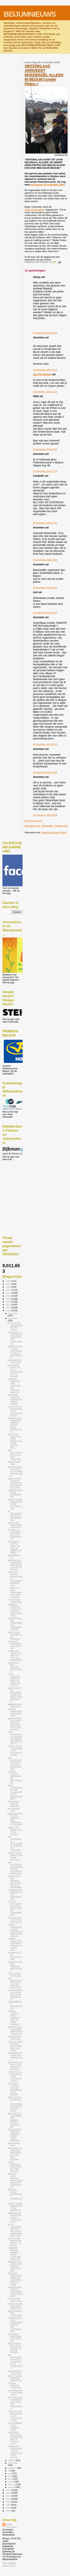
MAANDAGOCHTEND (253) (14, 2372)
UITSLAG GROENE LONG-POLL (14, 2385)
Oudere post (61, 825)
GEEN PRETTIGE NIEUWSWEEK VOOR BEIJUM (14, 2166)
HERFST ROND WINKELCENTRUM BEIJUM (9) (14, 1856)
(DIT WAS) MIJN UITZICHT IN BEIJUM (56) (14, 1920)
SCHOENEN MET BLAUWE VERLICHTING (14, 1667)
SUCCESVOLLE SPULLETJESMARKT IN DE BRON (14, 2065)
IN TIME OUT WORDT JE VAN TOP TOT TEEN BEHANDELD (14, 1655)
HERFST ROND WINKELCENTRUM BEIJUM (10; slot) (14, 1504)
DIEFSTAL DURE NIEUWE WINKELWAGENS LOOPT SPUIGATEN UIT (14, 2180)
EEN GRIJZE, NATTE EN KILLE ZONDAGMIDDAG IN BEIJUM (14, 1370)
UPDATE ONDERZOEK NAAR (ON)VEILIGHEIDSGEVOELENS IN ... (14, 1930)
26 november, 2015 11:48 (45, 772)
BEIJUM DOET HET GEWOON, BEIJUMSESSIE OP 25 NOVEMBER (14, 1881)
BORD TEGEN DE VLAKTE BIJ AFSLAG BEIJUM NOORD (14, 2347)
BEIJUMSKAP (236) (13, 1463)
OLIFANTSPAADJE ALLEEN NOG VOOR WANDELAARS (14, 1994)
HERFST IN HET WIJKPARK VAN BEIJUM (14, 2378)
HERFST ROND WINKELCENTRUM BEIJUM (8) (14, 2207)
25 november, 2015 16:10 (45, 370)
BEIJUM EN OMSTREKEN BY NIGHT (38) (14, 1645)
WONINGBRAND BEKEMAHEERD (15, 2005)
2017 (8, 1304)
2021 (8, 1293)
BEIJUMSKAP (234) (13, 2144)
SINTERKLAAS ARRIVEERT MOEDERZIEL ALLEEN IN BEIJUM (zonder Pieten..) (44, 75)
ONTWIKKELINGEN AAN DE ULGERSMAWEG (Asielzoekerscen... (14, 1338)
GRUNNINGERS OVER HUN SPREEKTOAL (14, 2056)
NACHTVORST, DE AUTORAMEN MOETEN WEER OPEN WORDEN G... (14, 1695)
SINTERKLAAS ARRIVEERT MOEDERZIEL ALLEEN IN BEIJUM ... (14, 1564)
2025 (8, 1281)
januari (11, 2487)
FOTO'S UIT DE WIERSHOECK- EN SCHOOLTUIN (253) (14, 1750)
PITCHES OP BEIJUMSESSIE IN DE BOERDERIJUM (14, 1534)
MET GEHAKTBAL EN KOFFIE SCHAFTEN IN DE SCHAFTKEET (14, 2362)
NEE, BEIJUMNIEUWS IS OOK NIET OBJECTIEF (14, 1455)
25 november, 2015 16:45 (45, 449)
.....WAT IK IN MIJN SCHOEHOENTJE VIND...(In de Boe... (14, 1592)
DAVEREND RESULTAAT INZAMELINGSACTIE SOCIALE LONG (14, 2438)
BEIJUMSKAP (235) (13, 1810)
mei (10, 2476)
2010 (8, 2502)
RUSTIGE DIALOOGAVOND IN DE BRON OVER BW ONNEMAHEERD (14, 1908)
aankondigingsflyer (35, 209)
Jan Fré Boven (42, 374)
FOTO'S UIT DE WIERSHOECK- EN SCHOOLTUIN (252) (14, 2076)
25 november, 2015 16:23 (45, 391)
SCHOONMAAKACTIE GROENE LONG (14, 2426)
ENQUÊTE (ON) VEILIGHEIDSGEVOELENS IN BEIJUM (14, 2030)
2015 (8, 1310)
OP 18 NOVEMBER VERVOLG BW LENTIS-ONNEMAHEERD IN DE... (14, 2230)
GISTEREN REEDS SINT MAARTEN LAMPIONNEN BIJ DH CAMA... (14, 2279)
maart (11, 2482)
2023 (8, 1287)
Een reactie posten (33, 821)
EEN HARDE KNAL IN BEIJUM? (13, 1804)
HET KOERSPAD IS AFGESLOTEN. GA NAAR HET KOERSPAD (14, 1843)
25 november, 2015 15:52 (45, 333)
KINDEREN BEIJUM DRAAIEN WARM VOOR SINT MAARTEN (14, 2253)
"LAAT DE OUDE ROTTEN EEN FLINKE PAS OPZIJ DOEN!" (14, 2046)
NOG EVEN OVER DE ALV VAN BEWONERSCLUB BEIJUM (14, 2089)
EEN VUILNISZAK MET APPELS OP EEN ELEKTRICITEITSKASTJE (15, 1868)
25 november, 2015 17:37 (45, 523)
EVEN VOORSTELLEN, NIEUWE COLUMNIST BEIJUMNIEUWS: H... (14, 1738)
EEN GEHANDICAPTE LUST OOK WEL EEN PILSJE (14, 1983)
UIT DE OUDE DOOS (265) (14, 1974)
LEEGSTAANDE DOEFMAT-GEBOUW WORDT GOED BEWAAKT (14, 2135)
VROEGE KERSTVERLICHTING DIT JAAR (15, 1712)
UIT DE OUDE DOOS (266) (14, 1601)
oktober (12, 2460)
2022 (8, 1290)
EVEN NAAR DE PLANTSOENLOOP (14, 2392)
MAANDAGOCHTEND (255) (14, 1705)
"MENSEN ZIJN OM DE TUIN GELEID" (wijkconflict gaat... (14, 2266)
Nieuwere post (32, 825)
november (12, 1318)
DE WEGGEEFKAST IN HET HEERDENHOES (14, 1515)
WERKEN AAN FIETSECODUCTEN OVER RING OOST (14, 2217)
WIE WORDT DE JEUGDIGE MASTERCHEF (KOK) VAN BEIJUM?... (14, 2154)
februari (12, 2484)
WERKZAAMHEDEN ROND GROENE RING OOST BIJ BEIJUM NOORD (14, 1724)
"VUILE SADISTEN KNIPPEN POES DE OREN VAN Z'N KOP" (13, 1680)
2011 (8, 2499)
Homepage (47, 825)
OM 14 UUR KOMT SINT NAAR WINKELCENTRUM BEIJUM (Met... (14, 1441)
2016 (8, 1307)
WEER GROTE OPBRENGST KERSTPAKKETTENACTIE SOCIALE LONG (15, 2104)
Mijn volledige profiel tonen (9, 2564)
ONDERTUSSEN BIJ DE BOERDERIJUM (15, 1493)
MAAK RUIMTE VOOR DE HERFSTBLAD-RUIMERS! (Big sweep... (14, 1483)
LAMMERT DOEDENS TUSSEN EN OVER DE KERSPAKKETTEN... (14, 1610)
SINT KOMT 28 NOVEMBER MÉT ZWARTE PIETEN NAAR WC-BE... (14, 2120)
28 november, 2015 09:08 (45, 815)
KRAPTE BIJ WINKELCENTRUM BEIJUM (14, 1831)
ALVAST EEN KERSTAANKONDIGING (14, 1525)
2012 (8, 2496)
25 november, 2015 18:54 (45, 587)
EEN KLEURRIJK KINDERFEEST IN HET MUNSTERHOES (14, 1763)
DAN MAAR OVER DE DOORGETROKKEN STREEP (14, 1399)
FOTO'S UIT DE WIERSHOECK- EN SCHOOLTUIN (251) (14, 2416)
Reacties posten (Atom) (54, 832)
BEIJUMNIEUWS (30, 14)
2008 (8, 2507)
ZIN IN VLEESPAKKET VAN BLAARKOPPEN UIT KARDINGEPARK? (14, 1792)
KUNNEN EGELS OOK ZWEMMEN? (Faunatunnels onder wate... (14, 1944)
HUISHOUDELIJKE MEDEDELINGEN (14, 1956)
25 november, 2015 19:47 (45, 613)
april (10, 2479)
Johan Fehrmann (11, 2525)
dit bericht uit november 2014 (48, 184)
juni (10, 2473)
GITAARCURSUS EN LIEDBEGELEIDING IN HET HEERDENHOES (15, 2325)
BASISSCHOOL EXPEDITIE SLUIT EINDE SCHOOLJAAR (14, 1471)
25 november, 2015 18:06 (45, 560)
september (13, 2463)
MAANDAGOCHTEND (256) (14, 1361)
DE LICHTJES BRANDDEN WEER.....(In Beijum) (14, 2241)
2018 (8, 1301)
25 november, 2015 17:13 (45, 471)
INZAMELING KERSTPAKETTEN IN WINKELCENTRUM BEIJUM (14, 2452)
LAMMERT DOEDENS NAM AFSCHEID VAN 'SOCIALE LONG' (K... (13, 1386)
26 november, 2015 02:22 (45, 744)
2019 (8, 1299)
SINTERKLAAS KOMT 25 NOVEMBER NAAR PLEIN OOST (14, 2291)
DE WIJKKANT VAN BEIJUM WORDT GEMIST (14, 1326)
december (12, 1313)
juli (9, 2471)
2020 (8, 1296)
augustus (12, 2468)
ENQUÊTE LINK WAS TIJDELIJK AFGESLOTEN (14, 1966)
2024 (8, 1284)
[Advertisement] (19, 1181)
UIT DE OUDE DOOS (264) (14, 2300)
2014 (8, 2490)
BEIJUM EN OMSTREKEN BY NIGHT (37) (14, 2337)
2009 (8, 2505)
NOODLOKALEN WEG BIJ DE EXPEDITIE (15, 2306)
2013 (8, 2493)
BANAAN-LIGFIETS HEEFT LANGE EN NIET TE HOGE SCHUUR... (13, 2018)
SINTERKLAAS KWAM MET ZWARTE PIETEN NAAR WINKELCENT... (14, 1425)
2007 (8, 2510)
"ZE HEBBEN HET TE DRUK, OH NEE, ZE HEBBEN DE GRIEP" (14, 1547)
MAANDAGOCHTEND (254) (14, 2038)
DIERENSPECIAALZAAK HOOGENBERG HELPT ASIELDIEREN (14, 1352)
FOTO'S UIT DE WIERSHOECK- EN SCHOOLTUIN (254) (14, 1411)
